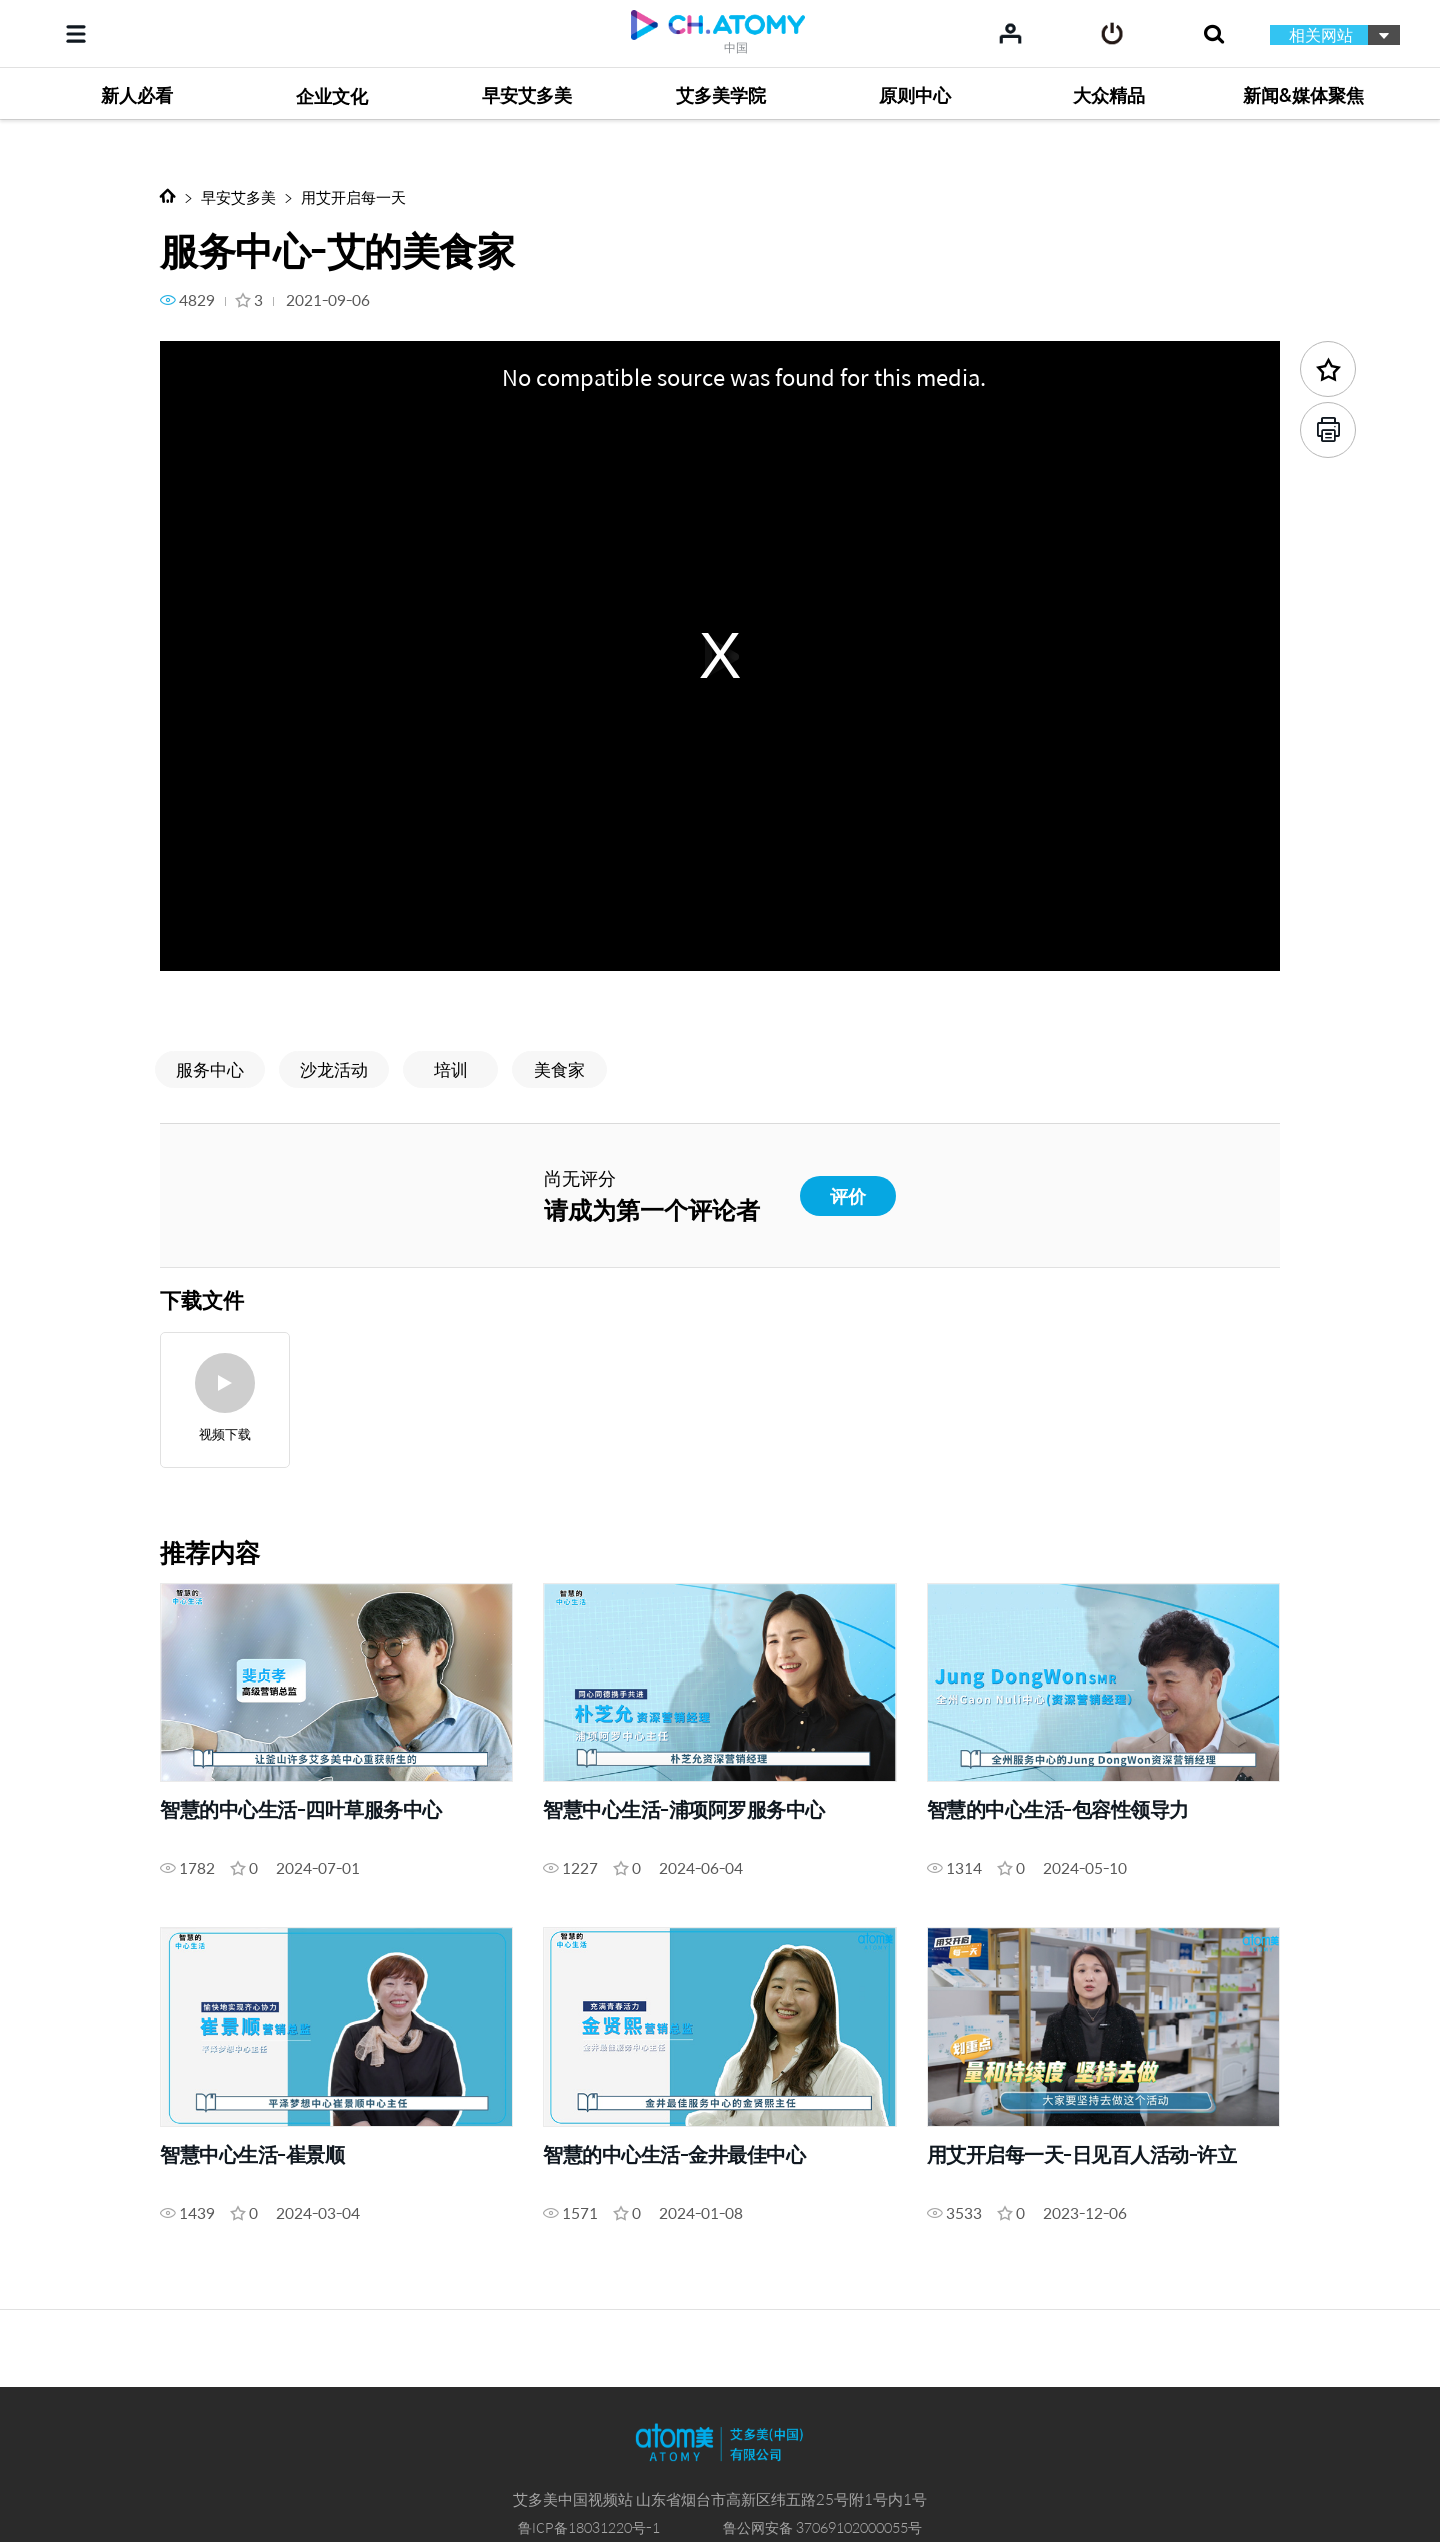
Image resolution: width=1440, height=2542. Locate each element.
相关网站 (1321, 34)
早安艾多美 (238, 196)
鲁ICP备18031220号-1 (589, 2527)
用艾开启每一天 (353, 196)
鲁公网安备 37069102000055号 (822, 2527)
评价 (848, 1195)
